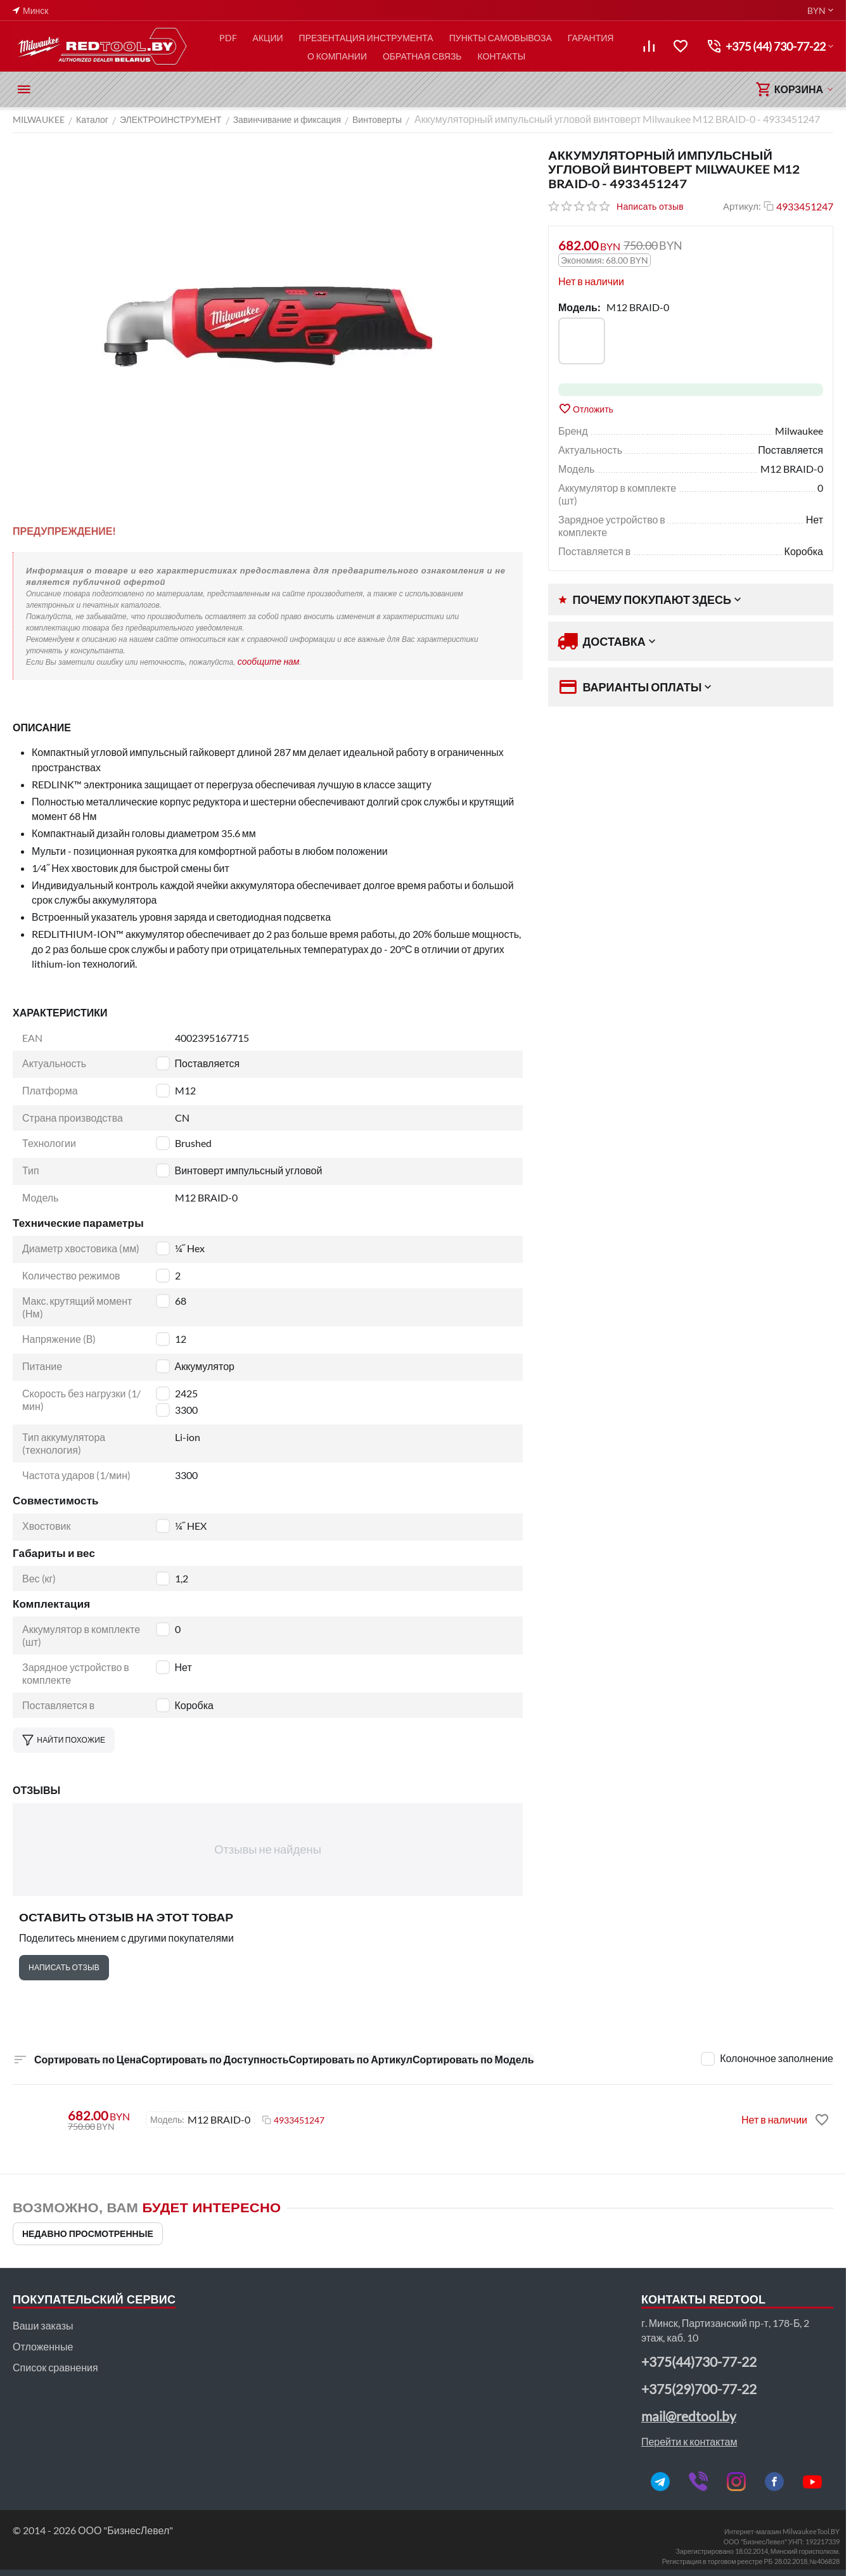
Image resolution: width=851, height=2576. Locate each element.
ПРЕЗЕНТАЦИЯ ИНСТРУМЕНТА (366, 37)
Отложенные (43, 2346)
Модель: (579, 307)
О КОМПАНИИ (337, 56)
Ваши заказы (43, 2325)
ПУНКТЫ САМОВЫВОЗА (500, 37)
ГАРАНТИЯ (591, 37)
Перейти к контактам (689, 2441)
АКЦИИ (268, 37)
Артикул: (742, 206)
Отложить (585, 408)
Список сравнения (55, 2367)
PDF (228, 37)
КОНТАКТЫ (502, 56)
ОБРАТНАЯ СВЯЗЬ (422, 56)
